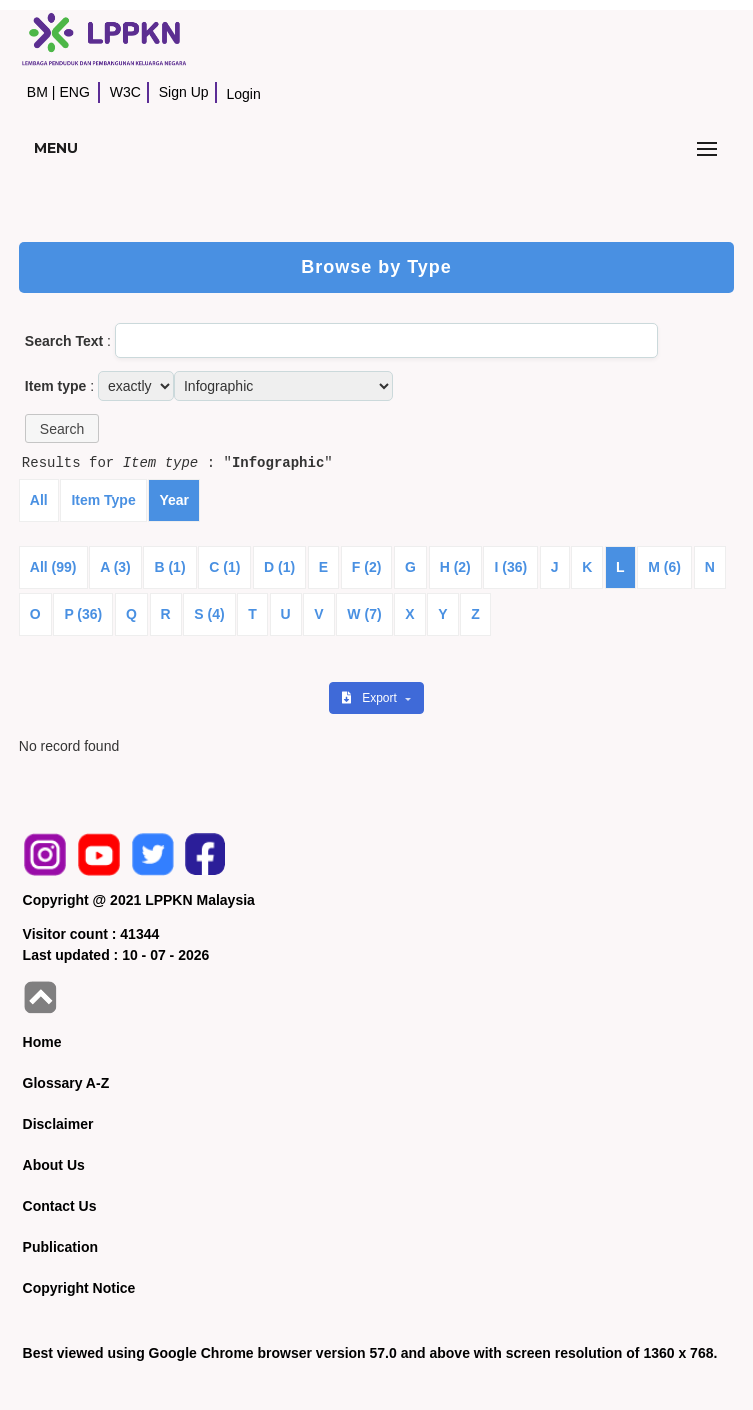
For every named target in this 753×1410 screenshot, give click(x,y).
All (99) (53, 567)
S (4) (209, 614)
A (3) (115, 567)
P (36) (83, 614)
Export (371, 698)
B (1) (169, 567)
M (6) (664, 567)
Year (174, 500)
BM (37, 92)
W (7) (364, 614)
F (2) (367, 567)
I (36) (510, 567)
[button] (62, 428)
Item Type (103, 500)
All (39, 500)
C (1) (224, 567)
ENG (74, 92)
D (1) (279, 567)
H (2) (455, 567)
